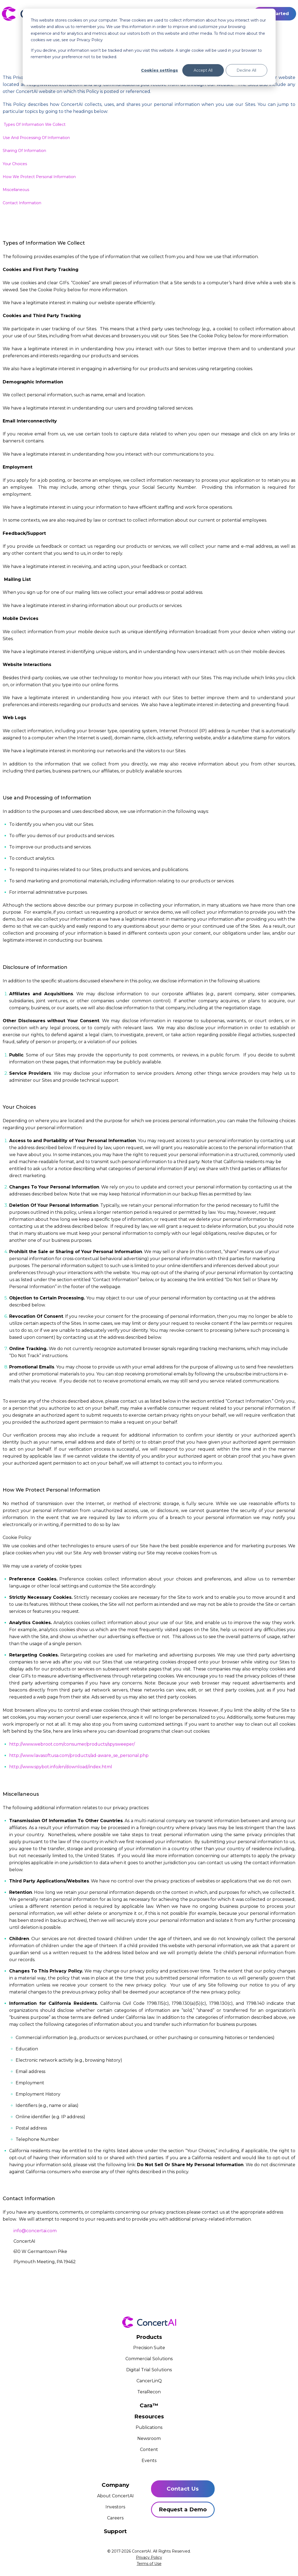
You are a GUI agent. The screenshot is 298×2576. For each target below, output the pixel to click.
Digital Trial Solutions (149, 2369)
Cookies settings (159, 70)
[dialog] (149, 47)
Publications (149, 2427)
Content (149, 2449)
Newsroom (149, 2438)
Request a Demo (183, 2509)
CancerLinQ (149, 2380)
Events (149, 2460)
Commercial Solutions (149, 2358)
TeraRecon (149, 2391)
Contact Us (183, 2488)
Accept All (203, 70)
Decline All (246, 70)
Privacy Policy (149, 2557)
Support (115, 2531)
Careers (115, 2517)
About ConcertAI (115, 2495)
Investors (115, 2506)
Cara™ (149, 2405)
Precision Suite (149, 2347)
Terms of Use (149, 2563)
